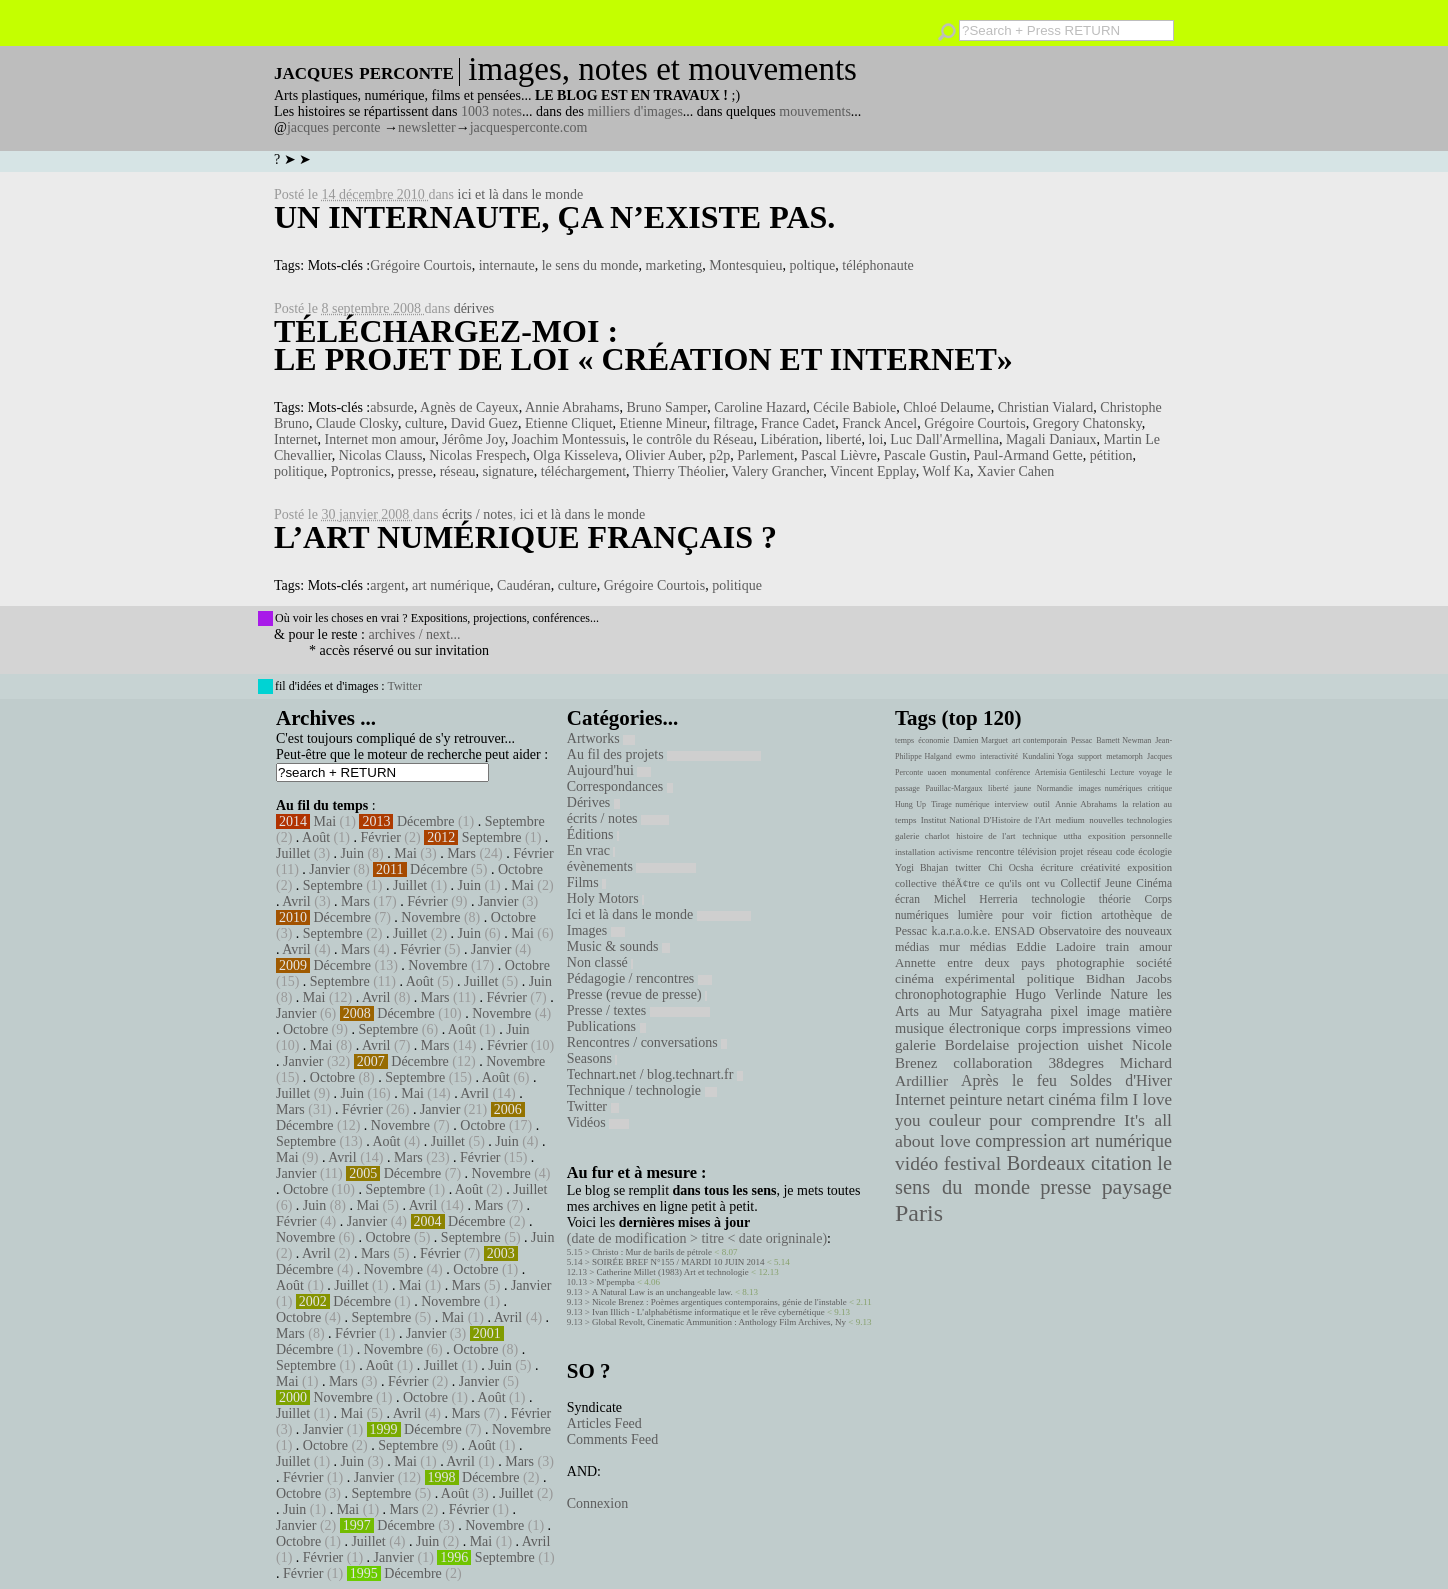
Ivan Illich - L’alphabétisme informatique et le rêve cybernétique (708, 1312)
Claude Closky (357, 423)
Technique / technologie (642, 1090)
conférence (1012, 772)
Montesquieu (745, 265)
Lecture (1122, 772)
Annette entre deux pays (970, 963)
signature (507, 471)
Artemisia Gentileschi (1070, 772)
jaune (1022, 788)
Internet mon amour (380, 439)
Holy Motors (605, 898)
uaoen (936, 772)
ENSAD (1014, 931)
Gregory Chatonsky (1087, 423)
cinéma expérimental (955, 978)
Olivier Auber (663, 455)
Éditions (593, 834)
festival (972, 1163)
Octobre (520, 869)
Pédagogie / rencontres (639, 978)
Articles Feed (604, 1423)
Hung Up (910, 804)
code (1125, 851)
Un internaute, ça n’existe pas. (554, 217)
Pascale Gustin (925, 455)
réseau (458, 471)
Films (586, 882)
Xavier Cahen (1015, 471)
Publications (606, 1026)
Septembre (515, 821)
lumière (975, 915)
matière (1150, 1011)
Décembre (426, 821)
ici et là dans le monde (521, 194)
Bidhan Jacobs (1129, 978)
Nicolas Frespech (477, 455)
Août (316, 837)
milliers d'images (634, 111)
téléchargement (583, 471)
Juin (352, 853)
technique (1039, 836)
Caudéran (524, 585)
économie (933, 740)
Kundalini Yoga (1048, 756)
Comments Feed (612, 1439)
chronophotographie (951, 994)
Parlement (765, 455)
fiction (1077, 915)
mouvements (815, 111)
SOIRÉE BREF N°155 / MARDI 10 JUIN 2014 (678, 1262)
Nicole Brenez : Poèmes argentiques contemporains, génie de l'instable (719, 1302)
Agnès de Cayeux (469, 407)
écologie (1155, 851)
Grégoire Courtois (420, 265)
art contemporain (1039, 740)
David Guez (484, 423)
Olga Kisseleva (575, 455)
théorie (1115, 899)
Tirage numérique (960, 804)
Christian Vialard (1046, 407)
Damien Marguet (980, 740)
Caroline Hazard (760, 407)
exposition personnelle (1130, 836)
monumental (971, 772)
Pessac (1081, 740)
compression (1020, 1141)
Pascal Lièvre (839, 455)
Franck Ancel (879, 423)
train (1118, 947)
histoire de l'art (985, 836)
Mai (325, 821)
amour (1155, 947)
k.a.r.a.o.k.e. (960, 931)
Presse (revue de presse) (637, 994)
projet (1071, 851)
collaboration (992, 1063)
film (1114, 1099)
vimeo (1154, 1028)
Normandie (1055, 788)
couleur (955, 1120)
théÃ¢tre (961, 883)
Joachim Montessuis (569, 439)
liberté (844, 439)
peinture (975, 1100)
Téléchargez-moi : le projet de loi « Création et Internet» (643, 345)
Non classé (600, 962)
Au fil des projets (664, 754)
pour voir (1027, 915)
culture (424, 423)
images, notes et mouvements (662, 69)
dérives (474, 308)
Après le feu (1009, 1080)
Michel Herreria (976, 899)
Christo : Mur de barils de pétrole (652, 1252)
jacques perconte (334, 127)
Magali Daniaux (1051, 439)
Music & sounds (618, 946)
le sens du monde (590, 265)
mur (949, 947)
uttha (1073, 836)
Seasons (592, 1058)
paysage (1137, 1187)
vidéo (916, 1163)
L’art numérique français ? (525, 537)
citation (1121, 1163)
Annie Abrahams (572, 407)
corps (1041, 1028)
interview (1012, 804)
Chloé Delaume (946, 407)
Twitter (404, 686)
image (1104, 1011)
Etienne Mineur (663, 423)
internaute (507, 265)
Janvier (329, 869)
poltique (812, 265)
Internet (296, 439)
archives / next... (414, 634)
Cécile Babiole (854, 407)
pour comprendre (1052, 1120)
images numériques (1110, 788)
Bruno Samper (667, 407)
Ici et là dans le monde (659, 914)
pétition (1111, 455)
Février (380, 837)
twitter (968, 867)
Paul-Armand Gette (1028, 455)
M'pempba (616, 1282)
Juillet (293, 853)
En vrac (591, 850)
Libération (790, 439)
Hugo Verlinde (1058, 994)
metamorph (1124, 756)
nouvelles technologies (1130, 820)
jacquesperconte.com (529, 127)
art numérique (451, 585)
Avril (296, 901)
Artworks (601, 738)
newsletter (427, 127)
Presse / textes (638, 1010)
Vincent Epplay (873, 471)
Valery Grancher (778, 471)
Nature (1129, 994)
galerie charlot (922, 836)
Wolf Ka (945, 471)
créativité (1100, 867)
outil (1042, 804)
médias (988, 947)
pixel (1065, 1011)
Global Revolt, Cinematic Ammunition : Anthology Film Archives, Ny (719, 1322)
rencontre (996, 851)
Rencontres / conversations (647, 1042)
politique (299, 471)
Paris (919, 1213)
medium (1069, 820)
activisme (956, 852)
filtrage (733, 423)
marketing (674, 265)
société (1154, 963)
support (1090, 756)
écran (907, 899)
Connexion (597, 1503)
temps (904, 740)
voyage (1150, 772)
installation (915, 852)
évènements (632, 866)
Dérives (593, 802)
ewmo (966, 756)
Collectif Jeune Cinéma (1116, 883)
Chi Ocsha (1010, 867)
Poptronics (361, 471)
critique (1160, 788)
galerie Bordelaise (952, 1045)
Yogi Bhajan (921, 867)
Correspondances (620, 786)
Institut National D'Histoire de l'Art (986, 820)
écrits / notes (477, 514)
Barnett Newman (1123, 740)
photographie (1091, 963)
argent (387, 585)
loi (876, 439)
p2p (719, 455)
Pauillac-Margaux (953, 788)
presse (415, 471)
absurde (392, 407)
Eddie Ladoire (1056, 947)
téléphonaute (878, 265)
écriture (1057, 867)
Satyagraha (1012, 1011)
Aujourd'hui (609, 770)
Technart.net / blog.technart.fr (655, 1074)
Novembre (430, 917)
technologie (1058, 899)
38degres (1076, 1062)
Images (596, 930)
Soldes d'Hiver (1121, 1080)
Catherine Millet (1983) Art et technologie (673, 1272)
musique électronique (957, 1028)
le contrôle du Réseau (693, 439)
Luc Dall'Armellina (944, 439)
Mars (461, 853)
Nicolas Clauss (381, 455)
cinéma (1072, 1099)
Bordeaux (1046, 1163)
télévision (1037, 851)
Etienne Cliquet (568, 423)
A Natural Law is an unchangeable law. (662, 1292)
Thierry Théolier (679, 471)
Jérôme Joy (473, 439)
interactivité (999, 756)
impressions (1096, 1028)
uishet (1105, 1045)
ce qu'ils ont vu (1020, 883)
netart (1025, 1099)
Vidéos (598, 1122)
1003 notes (491, 111)
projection (1048, 1045)
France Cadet (798, 423)
